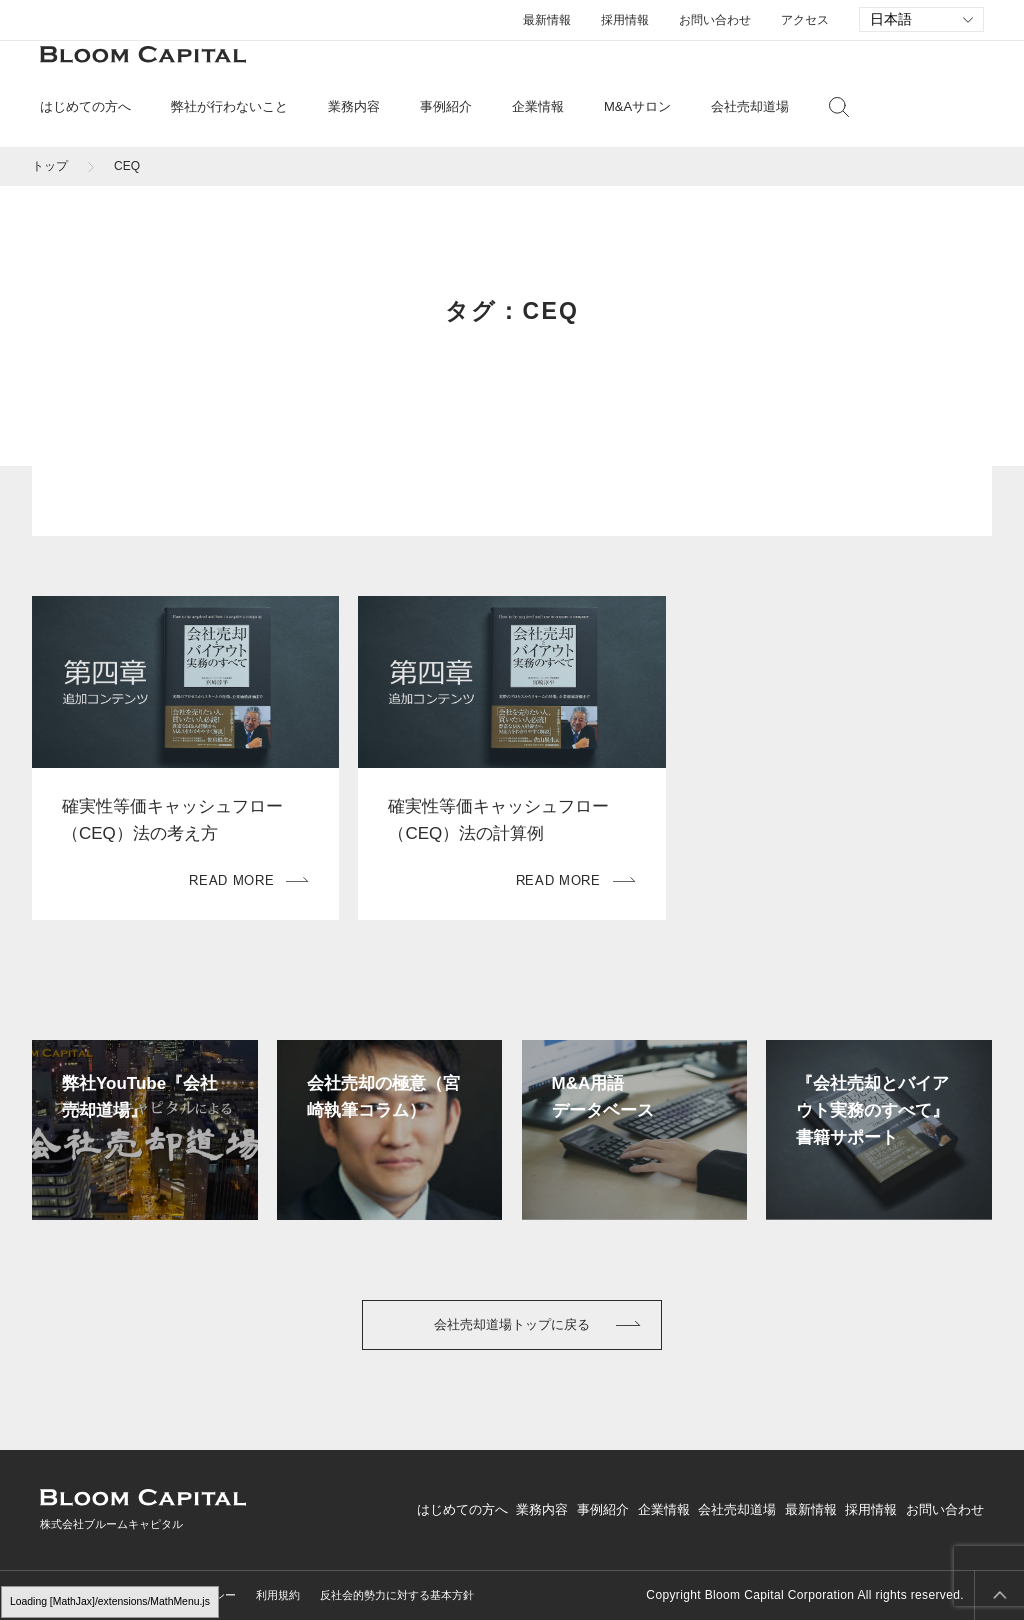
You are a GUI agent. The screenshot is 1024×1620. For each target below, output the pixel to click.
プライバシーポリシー (181, 1595)
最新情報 (547, 20)
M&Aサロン (637, 106)
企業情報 (664, 1509)
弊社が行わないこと (229, 106)
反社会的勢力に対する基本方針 (397, 1595)
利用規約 (278, 1595)
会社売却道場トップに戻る (512, 1324)
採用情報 (625, 20)
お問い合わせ (715, 20)
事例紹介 (446, 106)
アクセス (805, 20)
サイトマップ (73, 1595)
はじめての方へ (462, 1509)
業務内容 (542, 1509)
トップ (50, 166)
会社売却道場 (750, 106)
